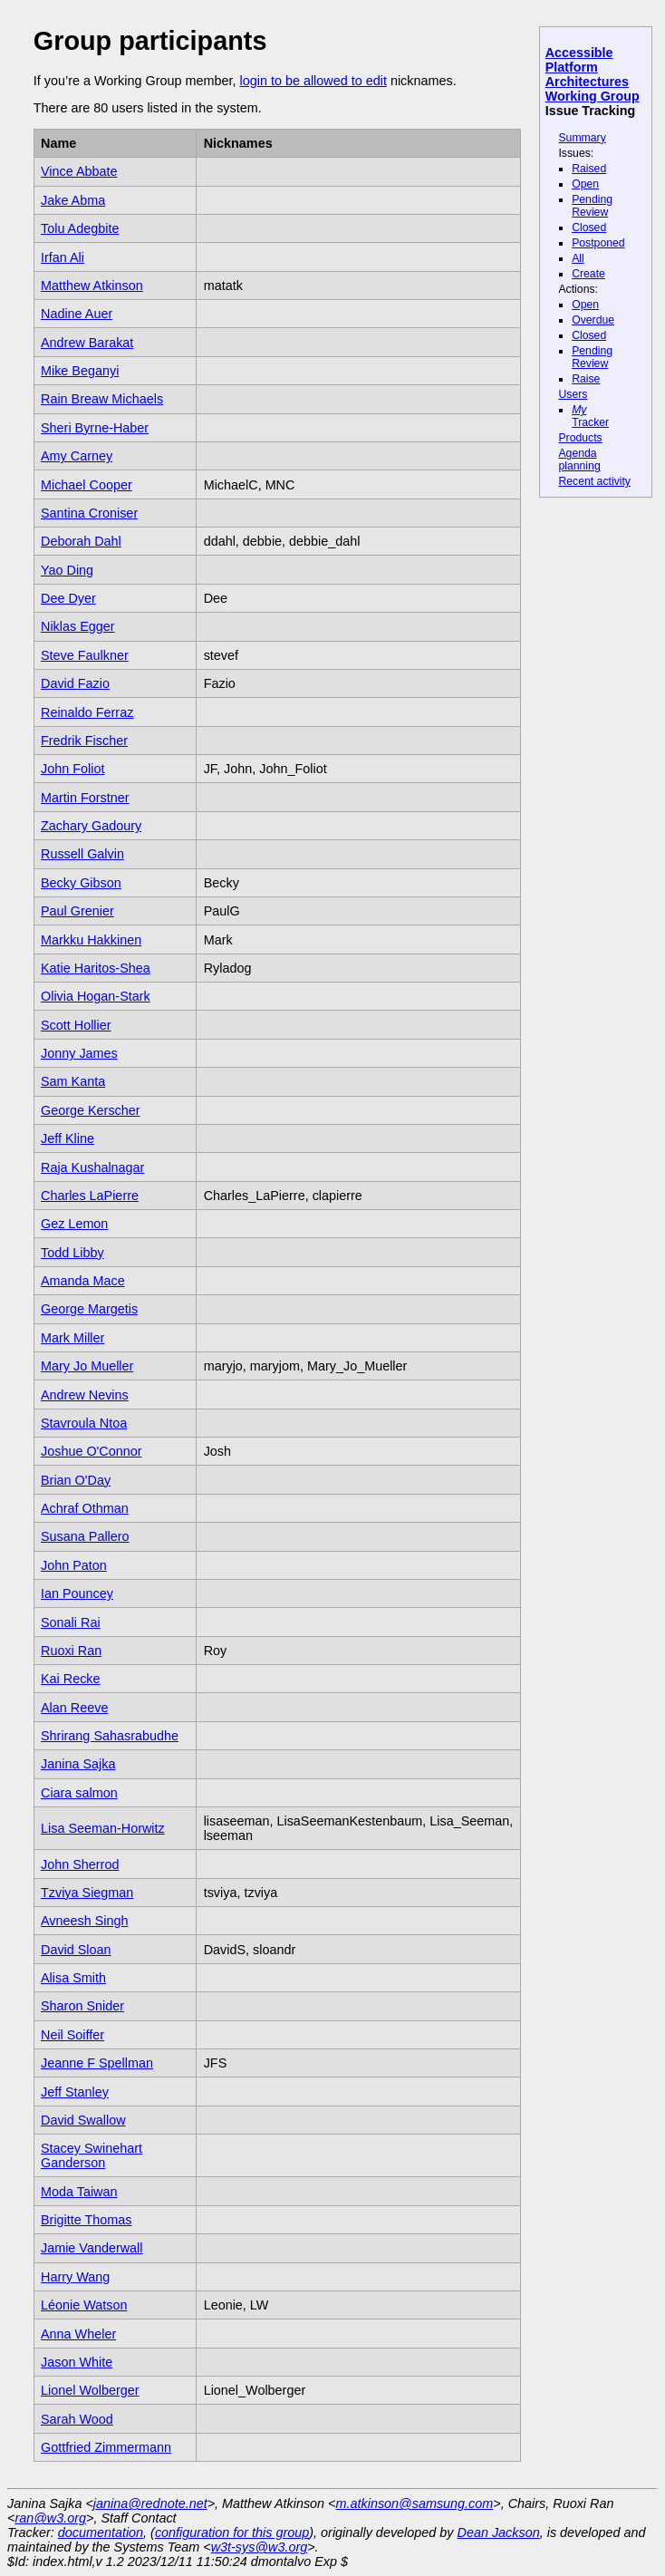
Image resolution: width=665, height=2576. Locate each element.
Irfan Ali (62, 257)
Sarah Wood (77, 2419)
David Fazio (75, 683)
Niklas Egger (78, 626)
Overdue (593, 320)
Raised (589, 168)
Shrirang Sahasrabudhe (109, 1736)
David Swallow (83, 2120)
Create (588, 273)
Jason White (76, 2362)
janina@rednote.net (150, 2503)
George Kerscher (90, 1110)
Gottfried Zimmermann (106, 2447)
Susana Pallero (85, 1536)
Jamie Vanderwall (92, 2248)
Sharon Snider (82, 2006)
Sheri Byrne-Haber (95, 428)
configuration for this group (232, 2532)
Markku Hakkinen (91, 940)
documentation (100, 2532)
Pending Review (592, 205)
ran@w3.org (50, 2518)
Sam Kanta (73, 1081)
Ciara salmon (79, 1793)
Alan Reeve (74, 1707)
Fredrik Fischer (84, 740)
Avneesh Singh (85, 1920)
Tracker (590, 416)
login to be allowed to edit (312, 80)
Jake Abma (73, 200)
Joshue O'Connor (91, 1451)
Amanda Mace (83, 1280)
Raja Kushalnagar (92, 1167)
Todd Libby (72, 1252)
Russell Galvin (82, 854)
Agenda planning (579, 459)
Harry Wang (75, 2277)
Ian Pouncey (77, 1593)
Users (572, 394)
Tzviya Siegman (87, 1892)
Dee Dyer (68, 598)
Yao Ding (67, 570)
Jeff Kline (67, 1138)
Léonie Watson (84, 2305)
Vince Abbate (79, 171)
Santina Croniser (89, 513)
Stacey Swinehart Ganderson (91, 2155)
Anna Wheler (78, 2334)
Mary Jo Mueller (87, 1366)
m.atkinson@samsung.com (415, 2503)
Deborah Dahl (81, 541)
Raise (586, 379)
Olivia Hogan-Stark (95, 996)
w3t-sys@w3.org (259, 2547)
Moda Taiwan (79, 2191)
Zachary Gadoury (91, 825)
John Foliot (72, 768)
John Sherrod (80, 1864)
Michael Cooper (86, 485)
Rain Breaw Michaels (102, 399)
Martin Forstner (85, 797)
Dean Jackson (499, 2532)
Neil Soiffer (72, 2035)
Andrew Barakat (87, 342)
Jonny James (79, 1053)
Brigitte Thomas (86, 2220)
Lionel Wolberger (90, 2390)
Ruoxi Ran (71, 1650)
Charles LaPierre (90, 1195)
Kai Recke (71, 1678)
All (578, 258)
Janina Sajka (78, 1764)
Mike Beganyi (80, 370)
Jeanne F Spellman (97, 2063)
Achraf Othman (85, 1508)
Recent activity (594, 481)
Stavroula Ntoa (84, 1423)
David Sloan (76, 1949)
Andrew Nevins (85, 1395)
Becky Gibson (81, 883)
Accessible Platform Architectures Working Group (592, 74)
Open (585, 184)
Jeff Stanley (75, 2092)
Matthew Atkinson (92, 285)
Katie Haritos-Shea (95, 968)
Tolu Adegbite (80, 228)
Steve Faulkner (85, 655)
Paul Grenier (77, 911)
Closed (589, 227)
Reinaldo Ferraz (87, 712)
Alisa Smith (73, 1978)
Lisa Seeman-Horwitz (103, 1828)
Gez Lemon (74, 1223)
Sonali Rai (71, 1622)
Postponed (598, 243)
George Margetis (89, 1309)
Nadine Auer (76, 313)
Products (580, 437)
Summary (581, 137)
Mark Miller (72, 1338)
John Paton (74, 1565)
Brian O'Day (76, 1480)
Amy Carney (76, 456)
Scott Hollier (76, 1025)
